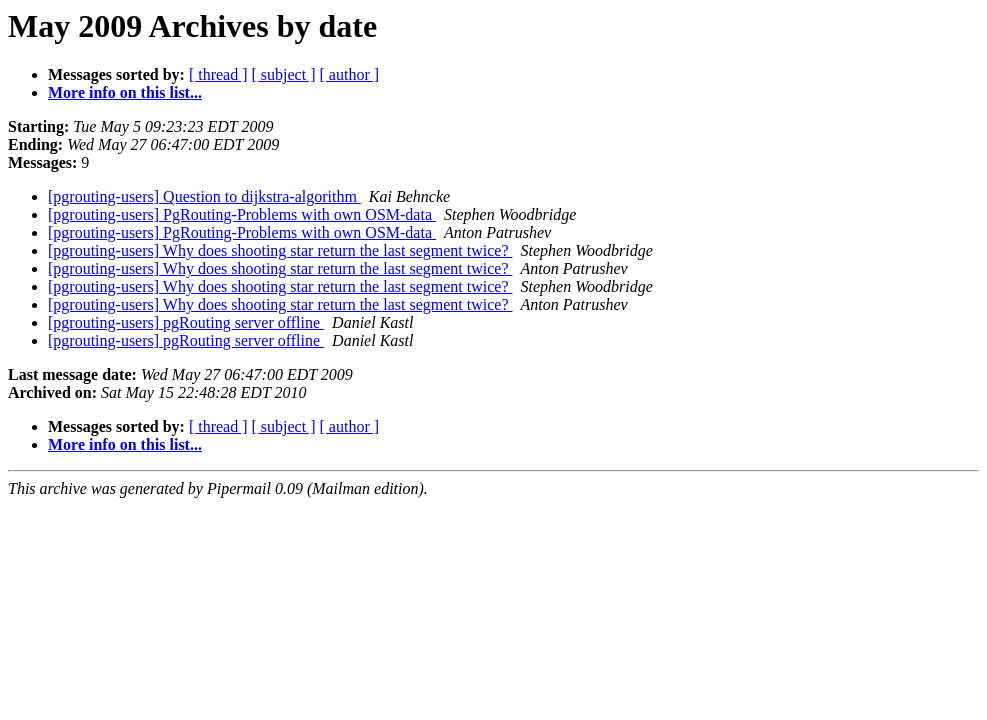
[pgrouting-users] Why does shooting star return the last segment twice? (280, 250)
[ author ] (350, 74)
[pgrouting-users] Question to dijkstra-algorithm (204, 196)
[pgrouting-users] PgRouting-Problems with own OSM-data (242, 214)
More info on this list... (125, 92)
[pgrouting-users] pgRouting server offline (186, 322)
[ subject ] (284, 74)
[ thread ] (218, 74)
